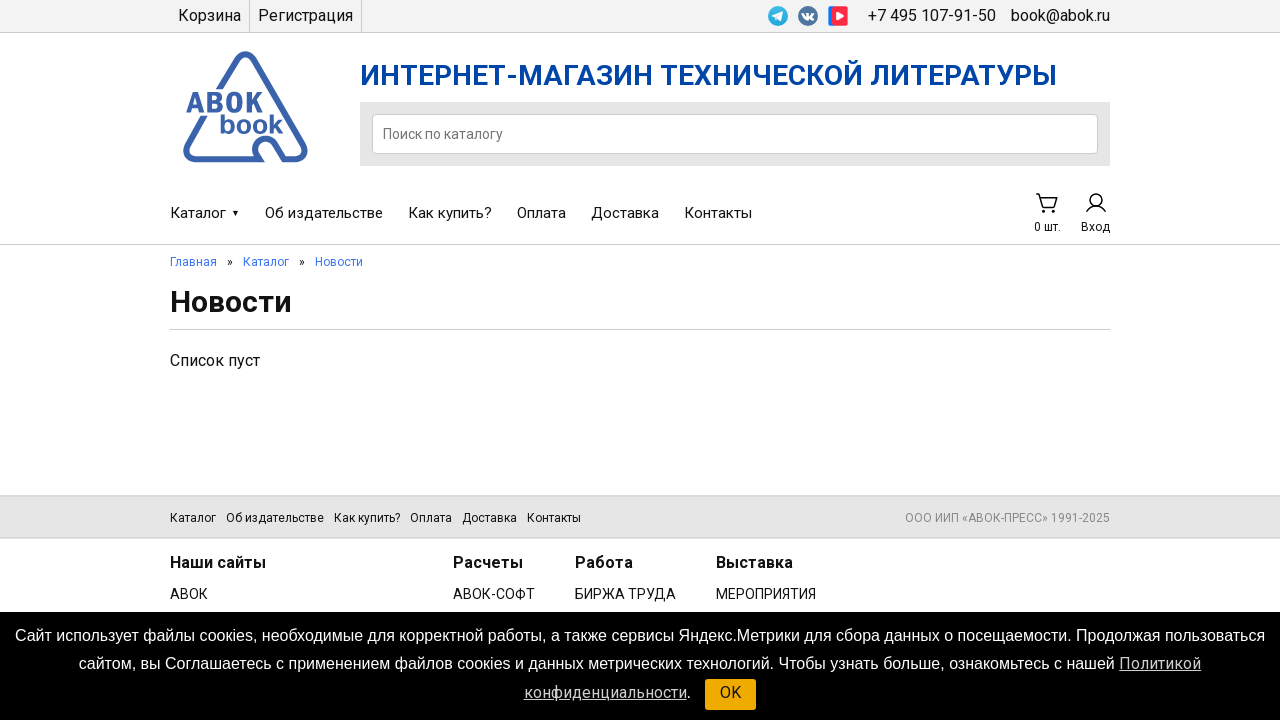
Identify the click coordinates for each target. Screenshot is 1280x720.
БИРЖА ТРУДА (625, 594)
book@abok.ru (1060, 15)
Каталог (198, 213)
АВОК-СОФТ (494, 594)
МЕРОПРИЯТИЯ (766, 594)
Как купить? (450, 213)
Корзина (209, 15)
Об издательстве (324, 213)
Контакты (718, 213)
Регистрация (305, 15)
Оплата (541, 213)
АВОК (189, 594)
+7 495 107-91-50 (932, 15)
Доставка (625, 213)
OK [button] (730, 692)
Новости (339, 262)
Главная (193, 262)
